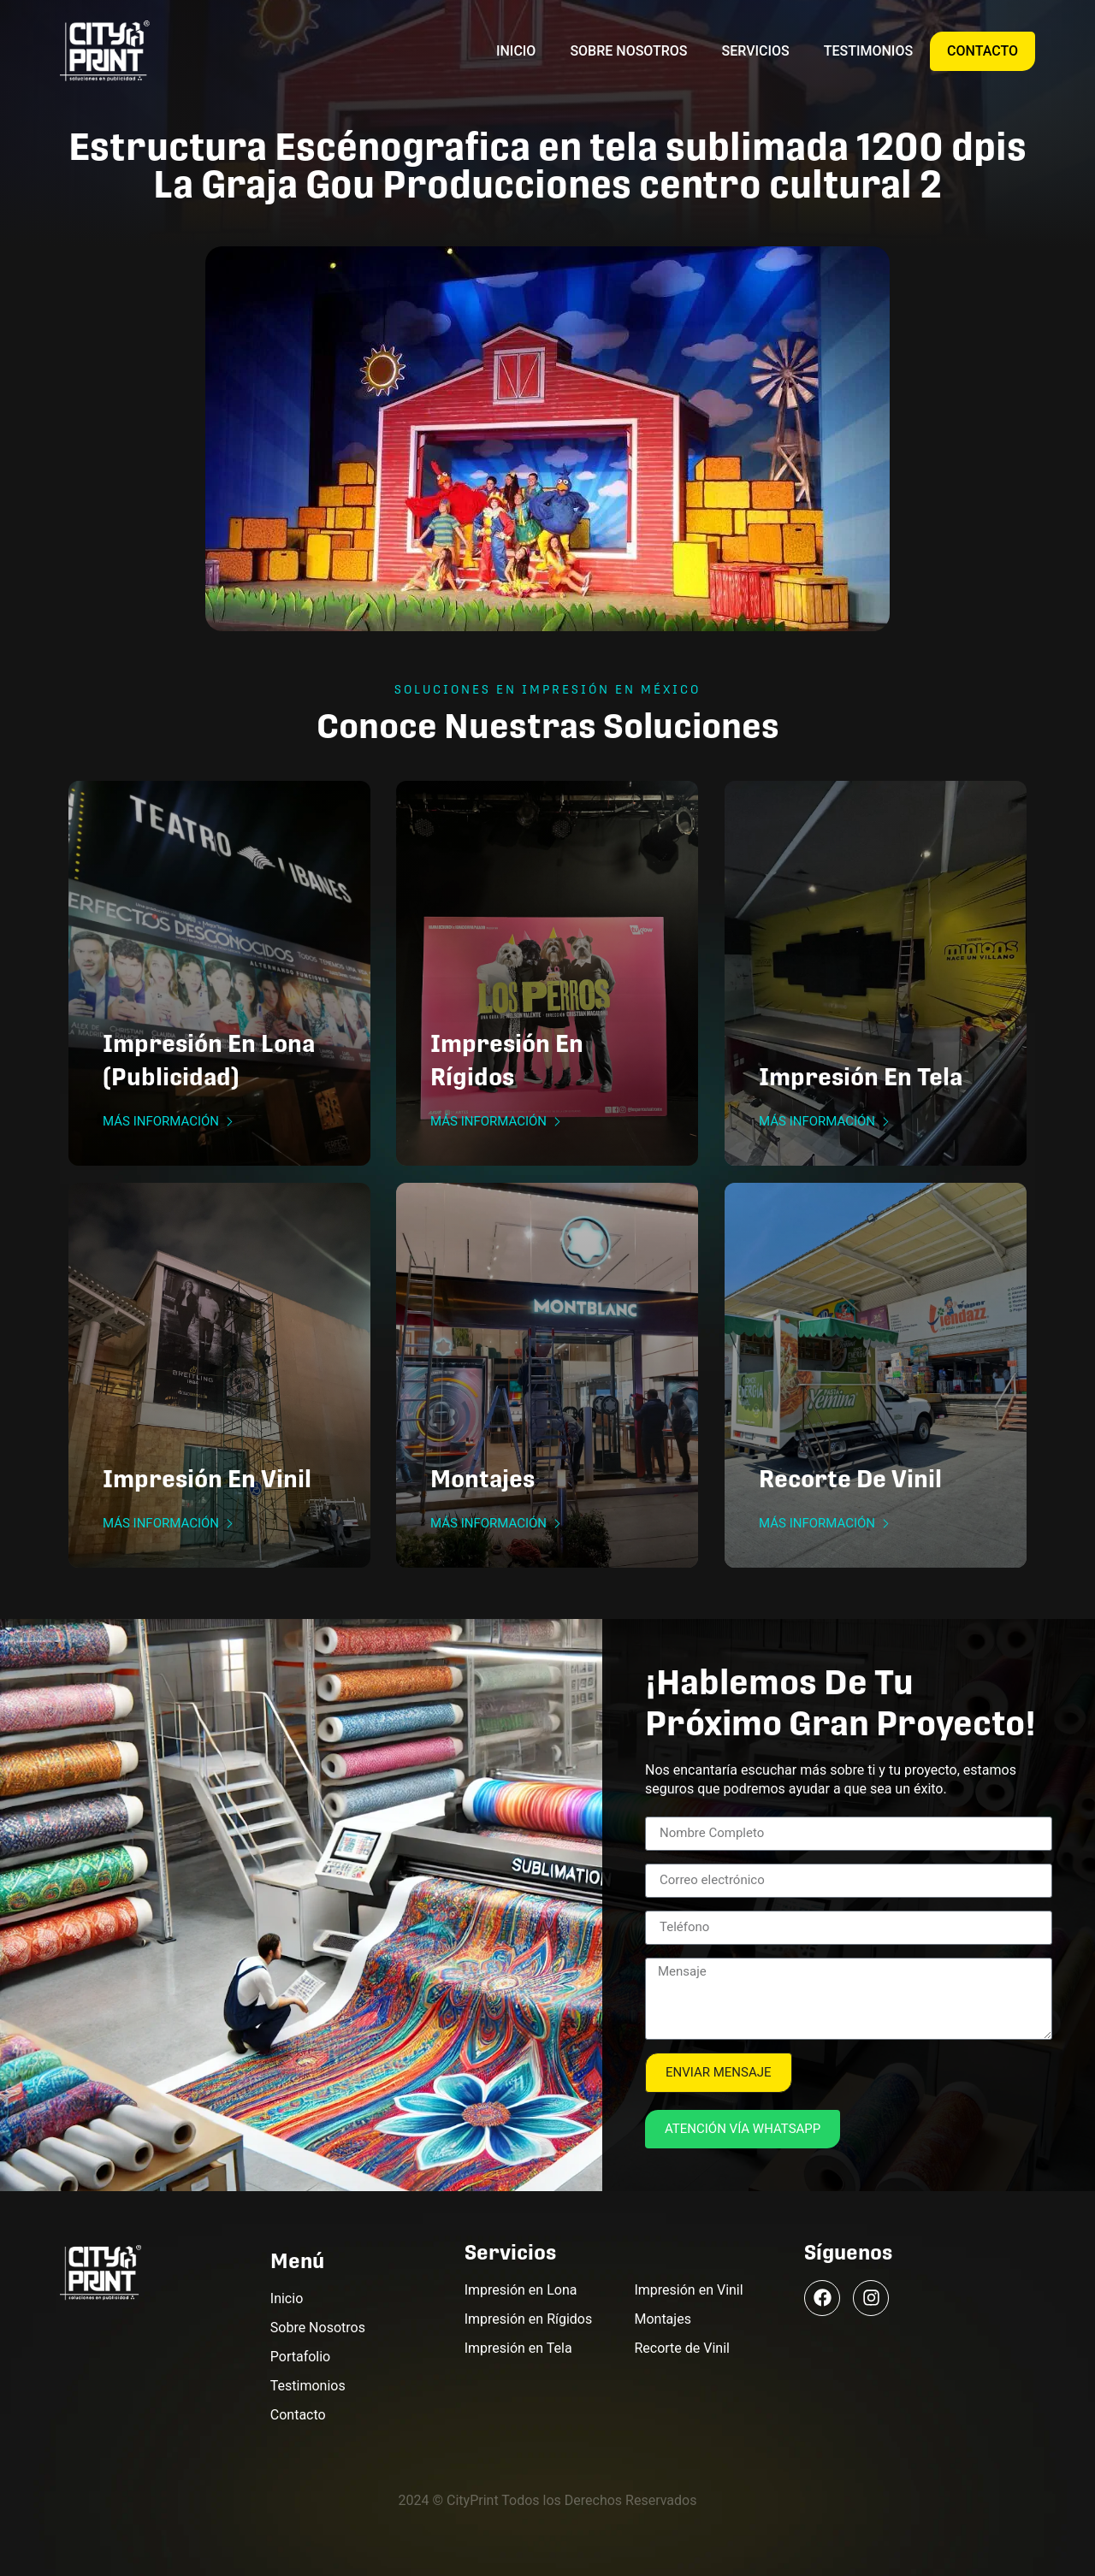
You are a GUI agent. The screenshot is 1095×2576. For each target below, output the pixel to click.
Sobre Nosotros (628, 51)
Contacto (982, 51)
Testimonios (868, 51)
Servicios (756, 51)
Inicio (516, 51)
